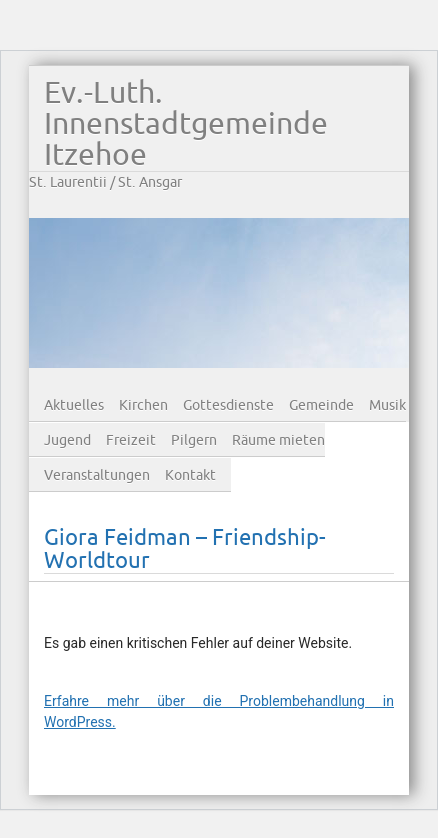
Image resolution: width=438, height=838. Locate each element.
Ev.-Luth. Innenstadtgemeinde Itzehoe (186, 124)
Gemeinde (321, 405)
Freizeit (131, 440)
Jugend (67, 440)
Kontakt (190, 475)
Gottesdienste (228, 405)
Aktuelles (74, 405)
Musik (387, 405)
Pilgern (194, 440)
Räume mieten (278, 440)
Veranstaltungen (97, 475)
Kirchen (143, 405)
